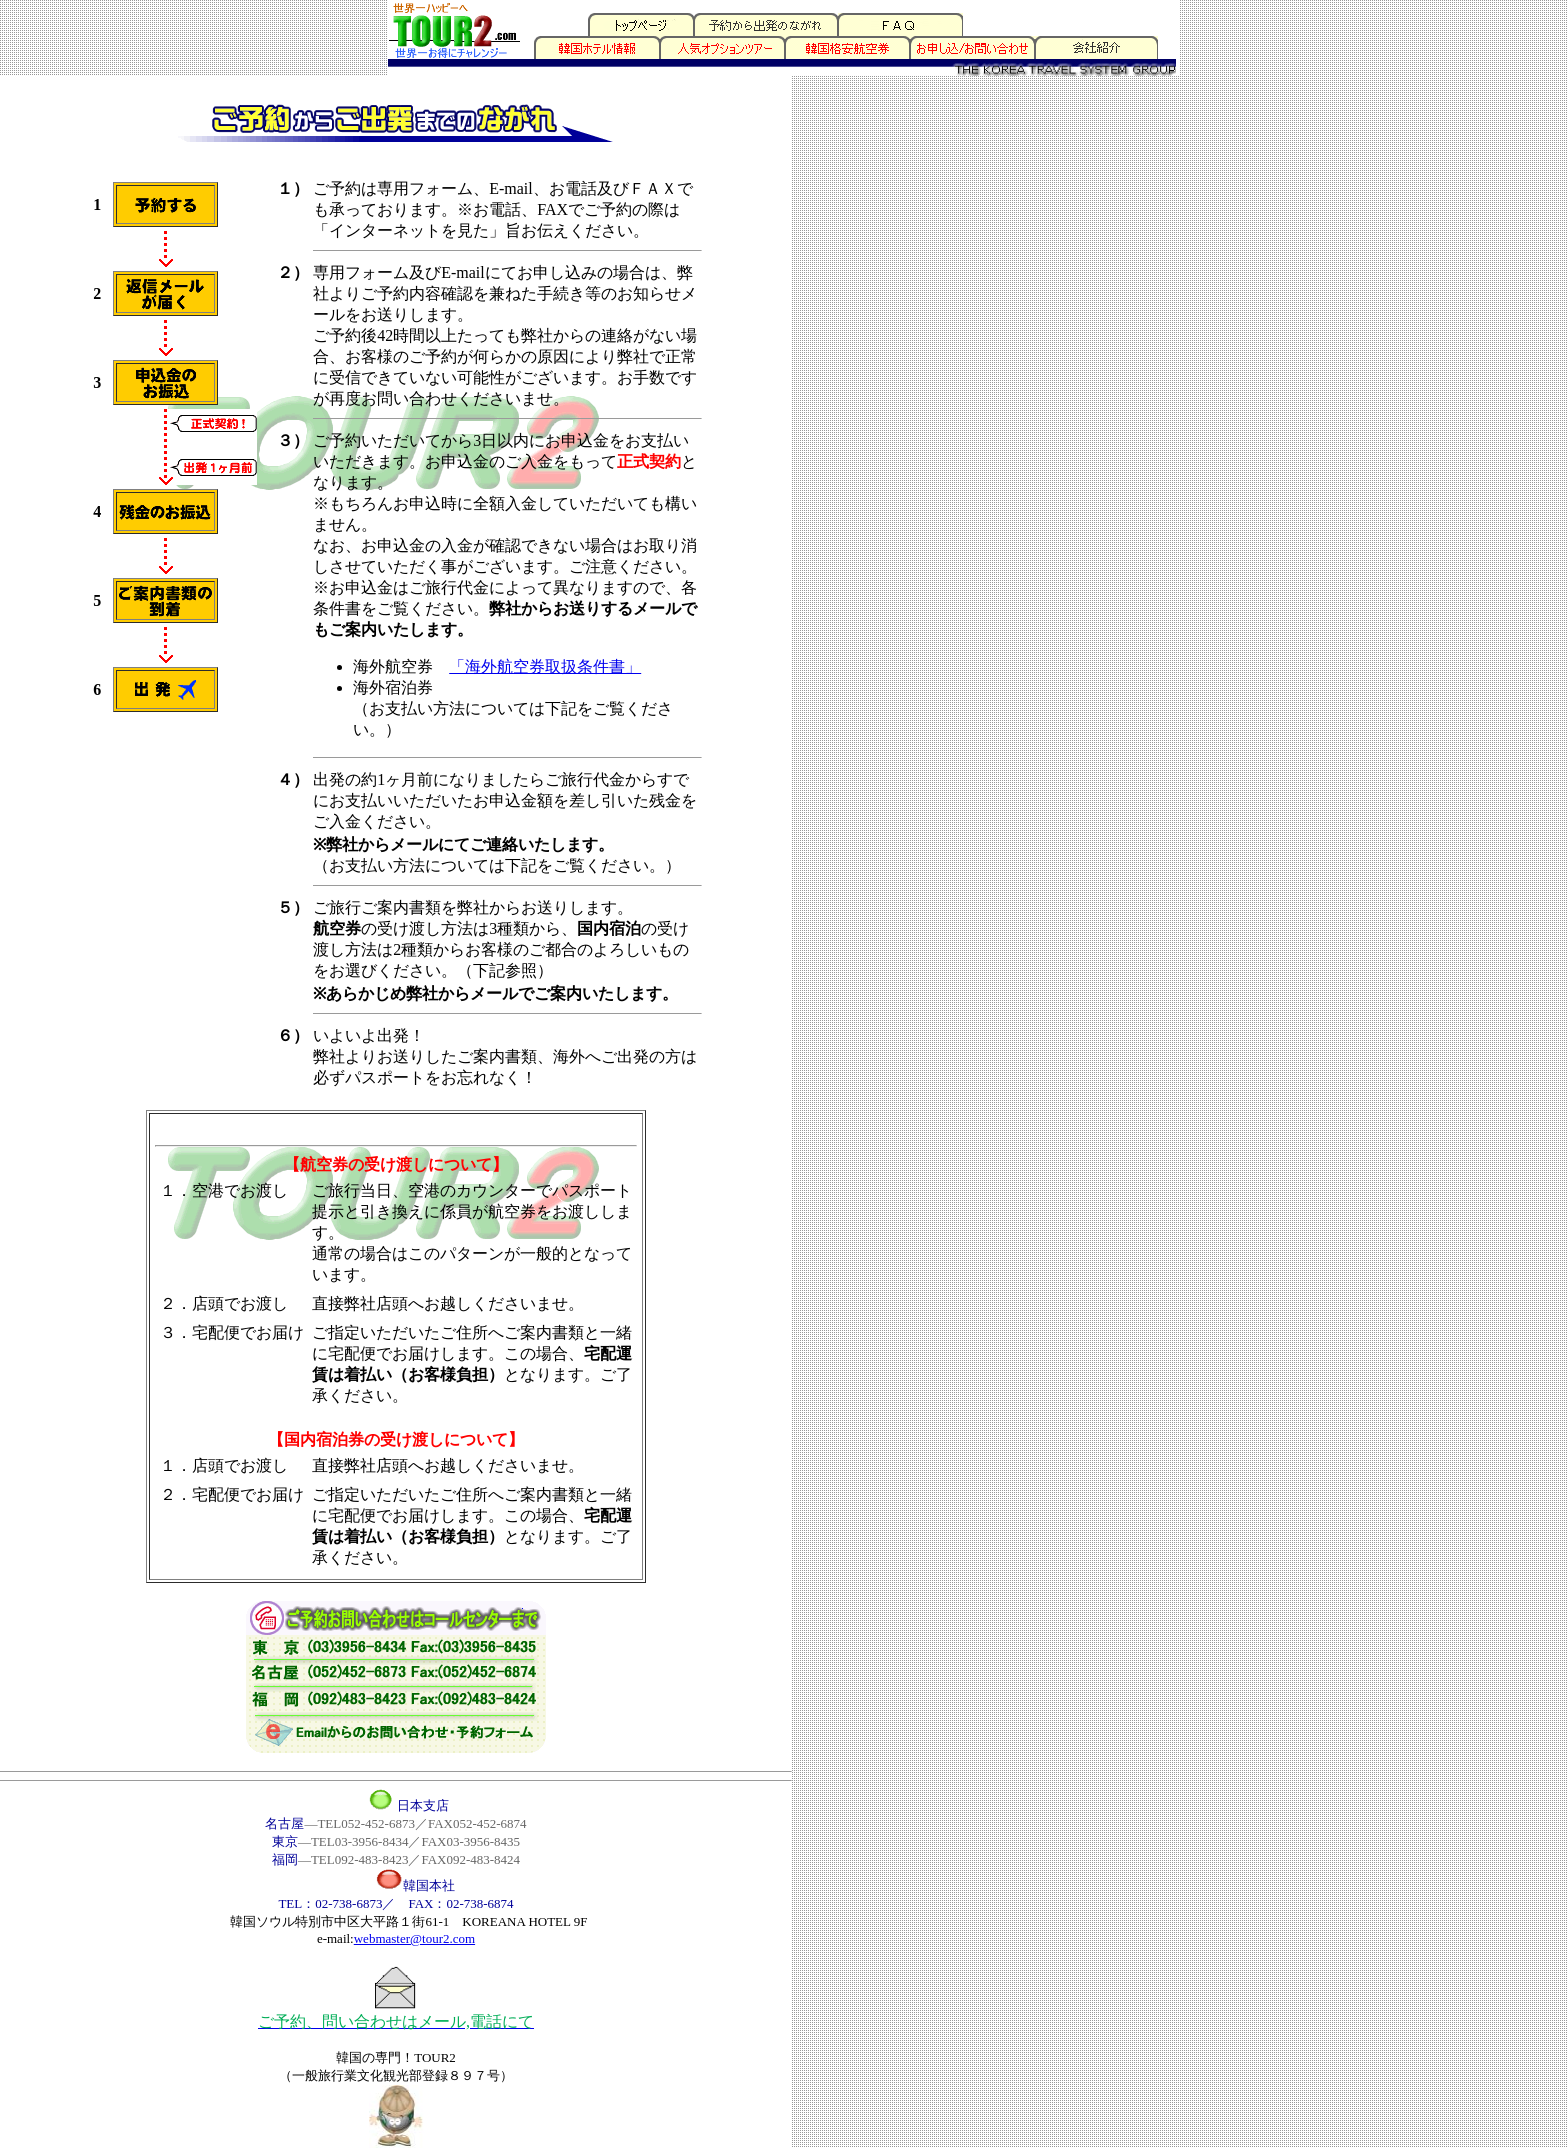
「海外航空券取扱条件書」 (545, 666)
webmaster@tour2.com (414, 1938)
